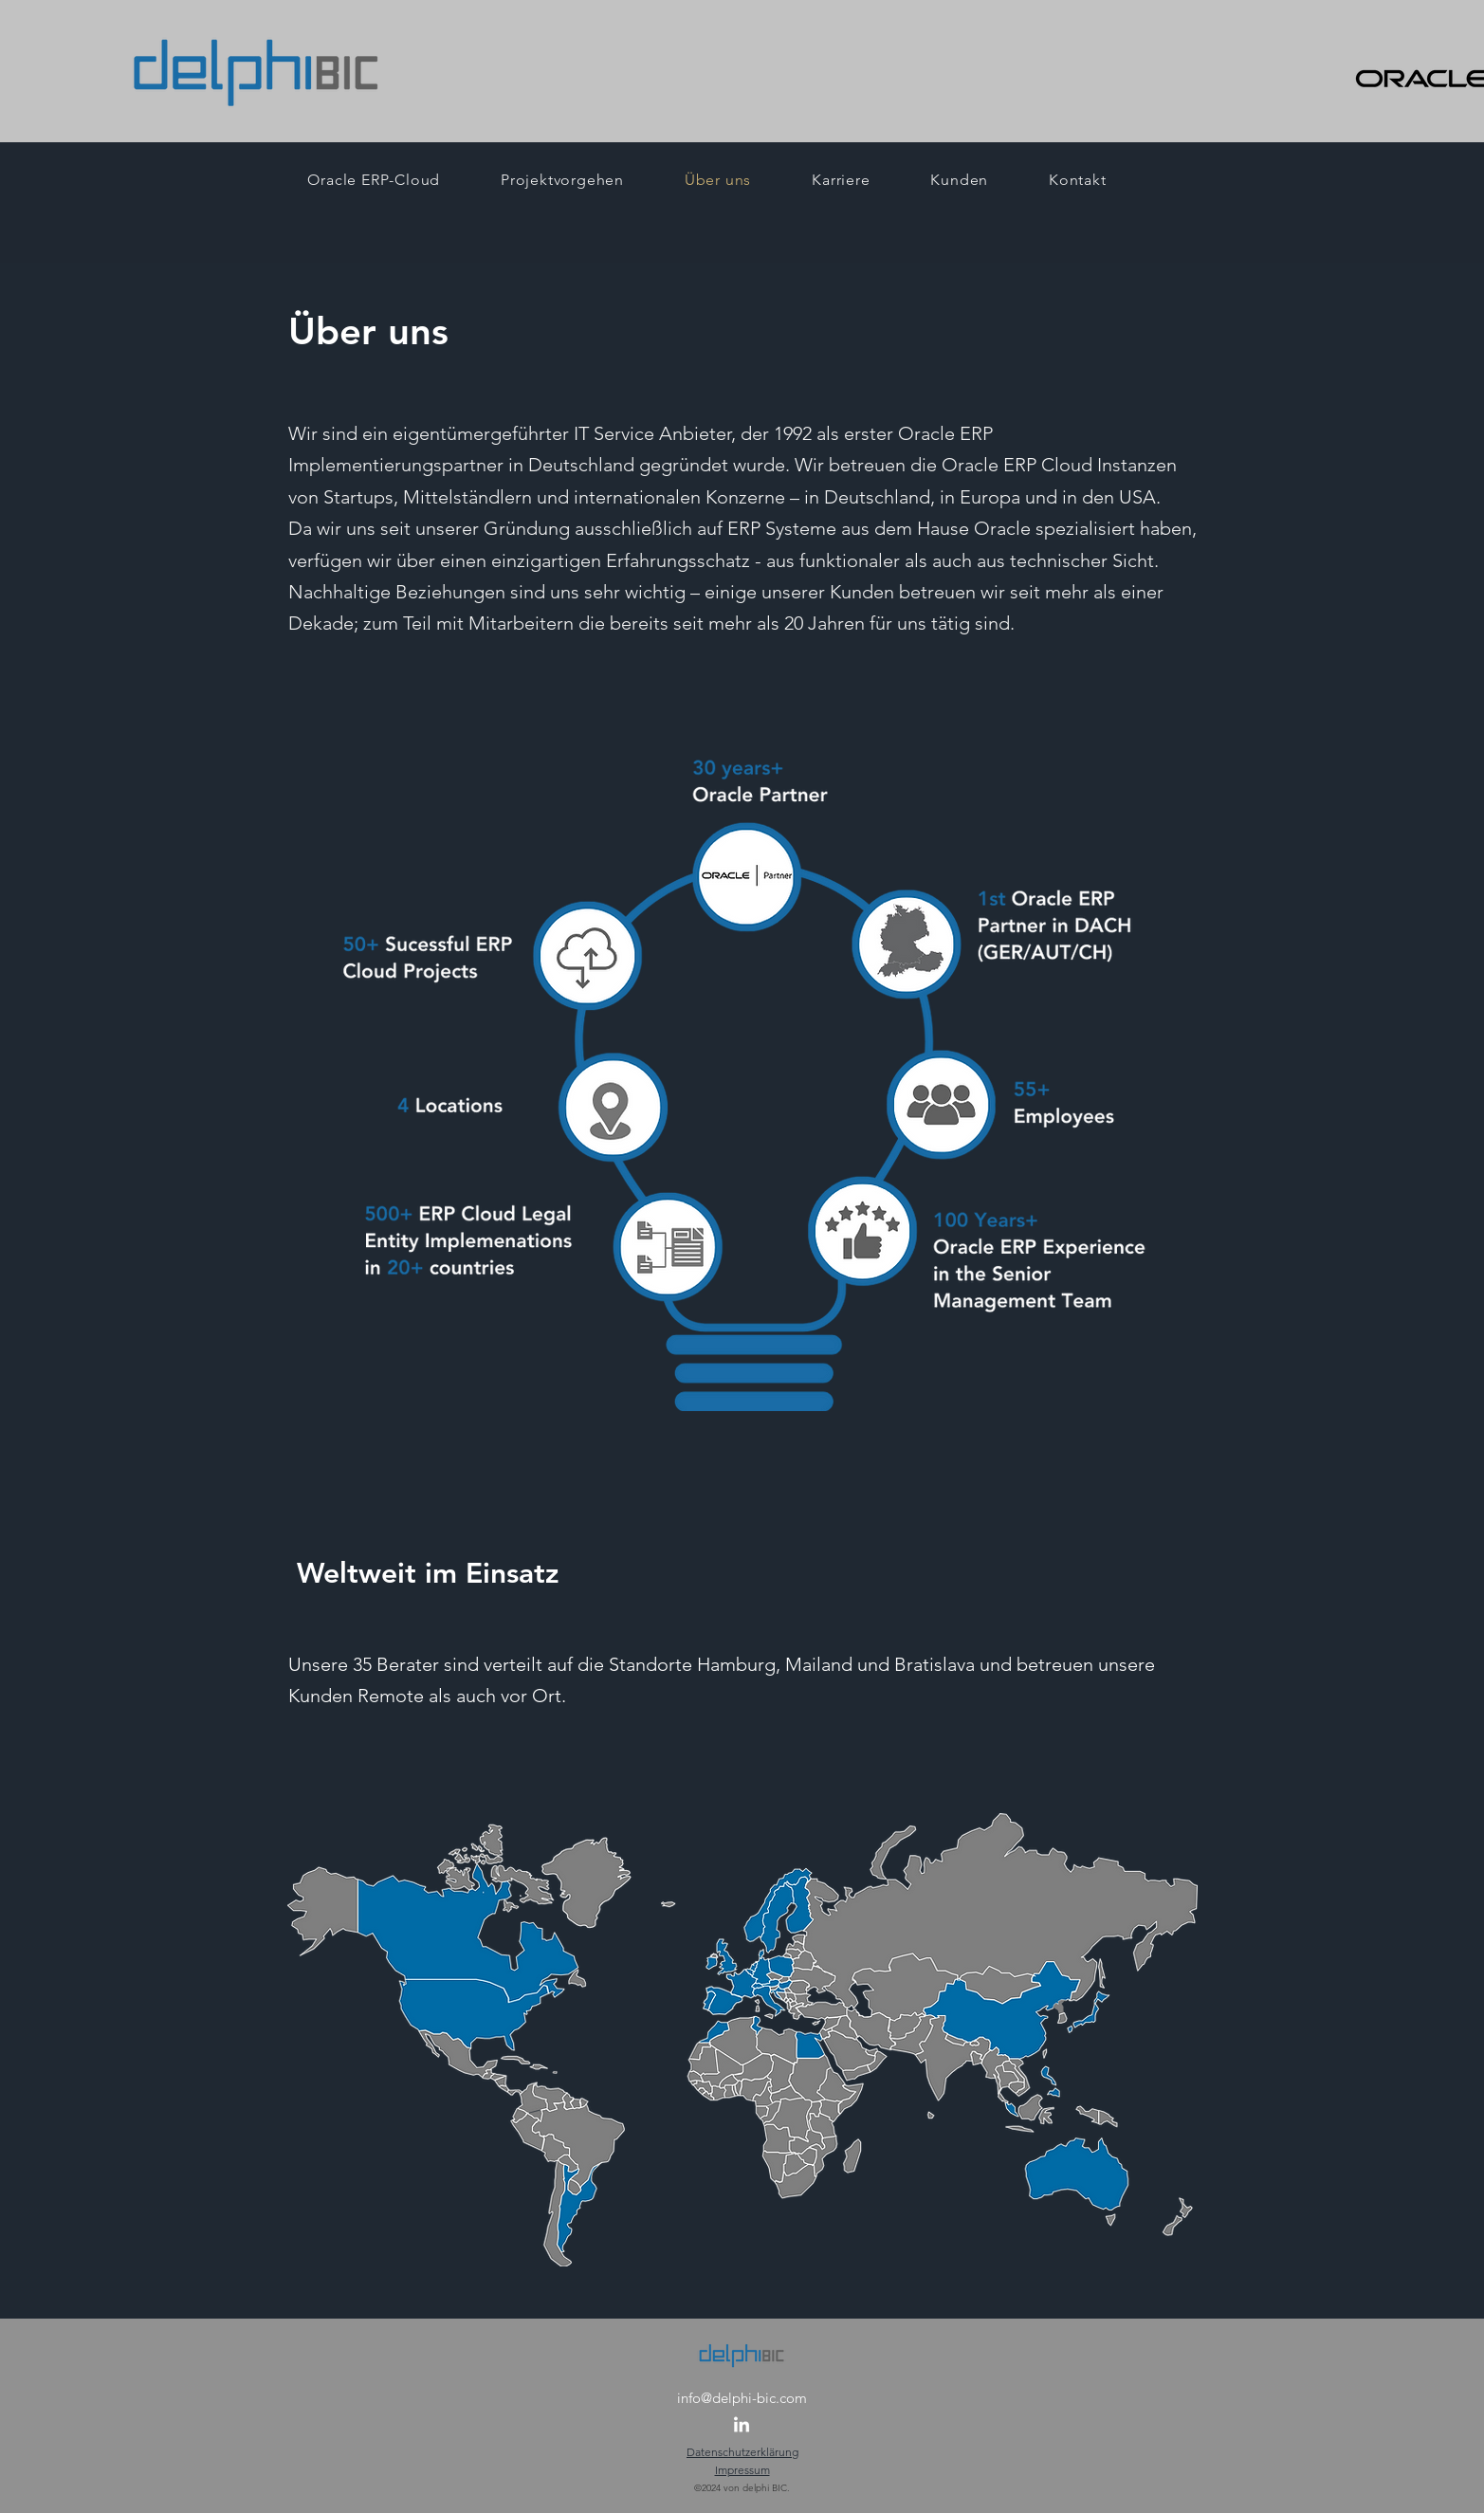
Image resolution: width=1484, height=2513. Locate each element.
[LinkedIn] (741, 2425)
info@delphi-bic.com (742, 2398)
